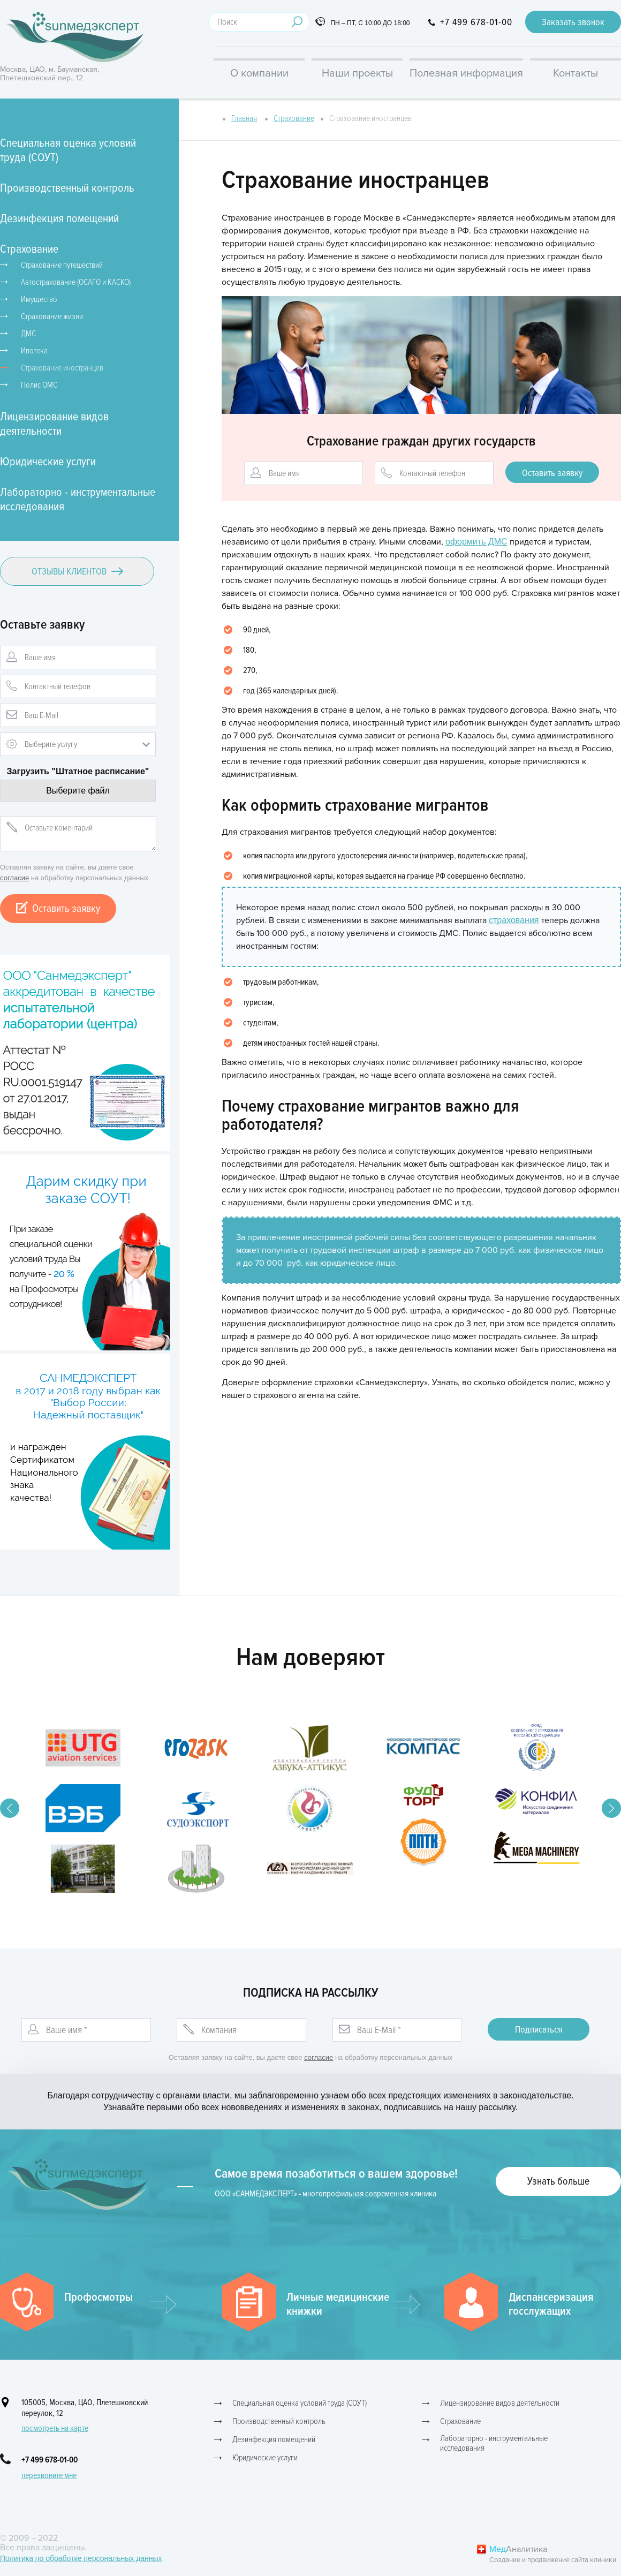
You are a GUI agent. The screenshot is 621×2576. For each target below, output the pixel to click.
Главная (244, 118)
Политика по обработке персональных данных (81, 2558)
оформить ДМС (476, 541)
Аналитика (555, 2554)
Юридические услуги (48, 462)
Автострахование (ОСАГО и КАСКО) (76, 282)
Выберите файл (78, 790)
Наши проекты (357, 73)
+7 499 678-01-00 (476, 22)
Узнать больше (558, 2181)
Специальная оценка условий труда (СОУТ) (68, 150)
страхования (514, 920)
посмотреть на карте (54, 2428)
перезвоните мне (49, 2475)
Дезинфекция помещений (59, 218)
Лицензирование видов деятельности (54, 424)
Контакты (575, 73)
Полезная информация (466, 73)
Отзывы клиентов (77, 571)
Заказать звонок (573, 22)
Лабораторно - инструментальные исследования (77, 499)
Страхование (29, 249)
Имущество (39, 299)
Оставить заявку (58, 908)
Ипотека (34, 350)
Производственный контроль (67, 188)
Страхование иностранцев (62, 367)
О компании (259, 73)
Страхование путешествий (62, 265)
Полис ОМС (39, 385)
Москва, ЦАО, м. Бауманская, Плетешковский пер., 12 (49, 73)
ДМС (28, 333)
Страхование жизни (52, 316)
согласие (14, 878)
